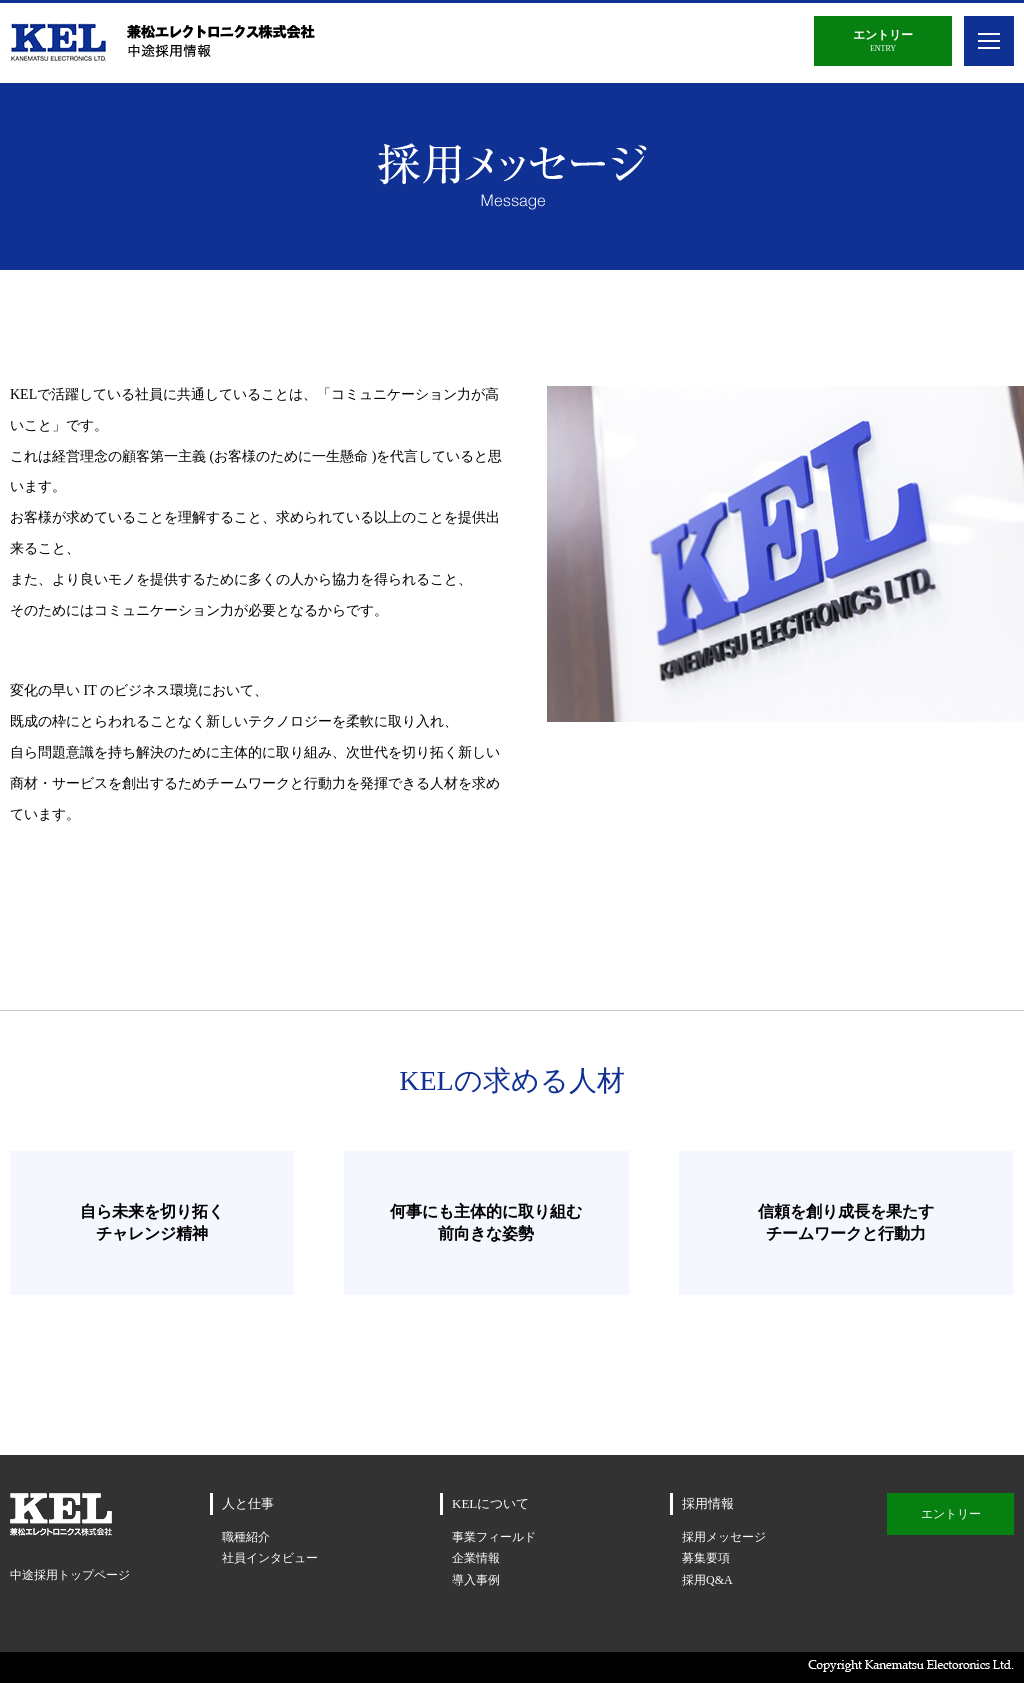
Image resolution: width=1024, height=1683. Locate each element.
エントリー (951, 1514)
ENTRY (883, 40)
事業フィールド (494, 1537)
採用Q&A (707, 1580)
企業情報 (476, 1558)
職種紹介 (246, 1537)
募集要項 (706, 1558)
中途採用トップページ (70, 1575)
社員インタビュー (270, 1558)
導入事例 (476, 1580)
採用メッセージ (724, 1537)
